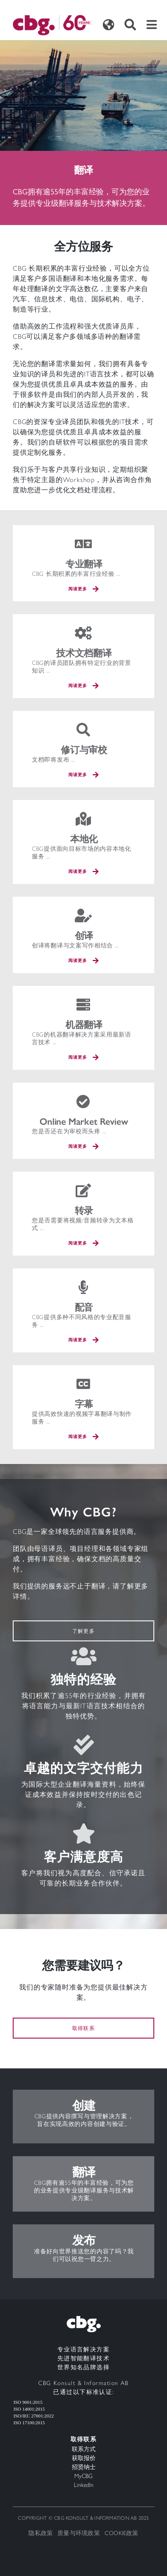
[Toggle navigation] (152, 25)
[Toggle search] (130, 25)
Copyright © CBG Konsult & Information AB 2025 (83, 2517)
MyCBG (83, 2476)
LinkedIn (83, 2485)
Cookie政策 (122, 2532)
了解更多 (83, 1631)
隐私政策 (40, 2532)
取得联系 (83, 2028)
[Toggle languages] (108, 25)
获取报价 (84, 2458)
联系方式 (84, 2449)
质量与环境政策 (78, 2532)
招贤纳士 (84, 2467)
